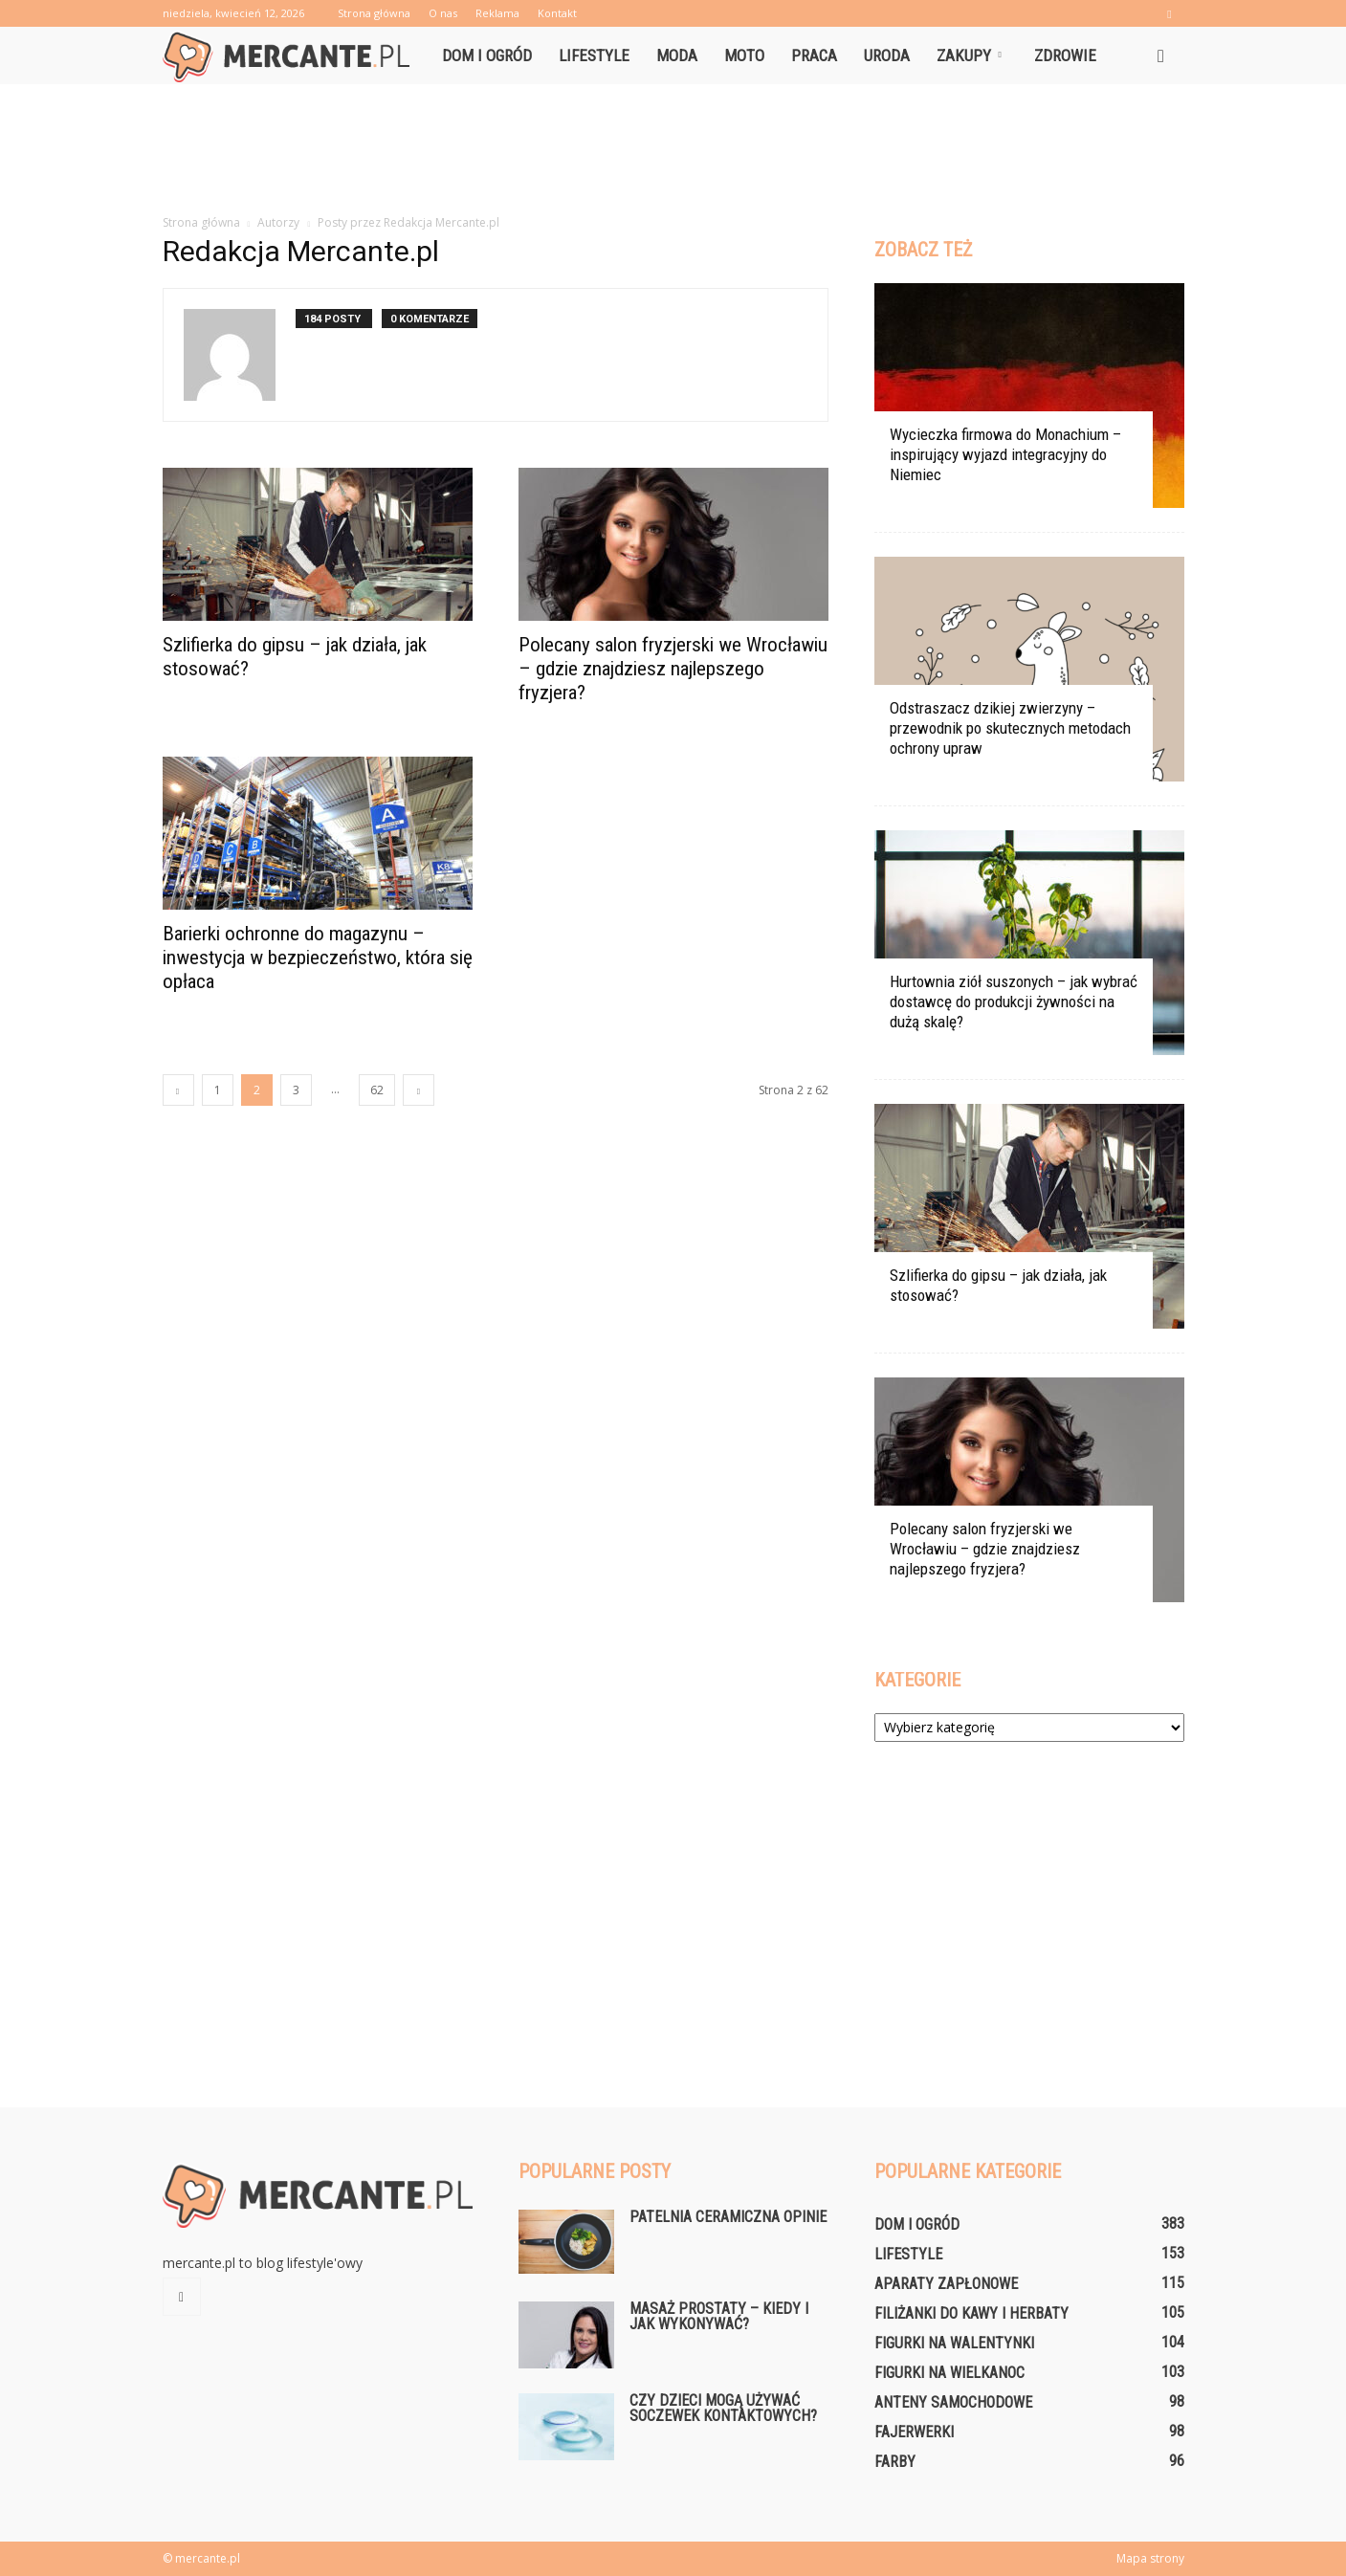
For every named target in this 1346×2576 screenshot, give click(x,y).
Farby (895, 2462)
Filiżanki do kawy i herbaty (971, 2313)
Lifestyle (594, 55)
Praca (814, 55)
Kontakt (557, 13)
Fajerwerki (914, 2432)
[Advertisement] (673, 150)
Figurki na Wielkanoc (949, 2373)
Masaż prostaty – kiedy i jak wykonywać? (718, 2316)
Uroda (887, 55)
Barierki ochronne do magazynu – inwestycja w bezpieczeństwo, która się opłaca (318, 957)
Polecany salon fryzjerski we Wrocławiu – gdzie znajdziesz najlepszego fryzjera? (673, 668)
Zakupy (969, 55)
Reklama (497, 13)
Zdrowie (1065, 55)
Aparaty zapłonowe (946, 2284)
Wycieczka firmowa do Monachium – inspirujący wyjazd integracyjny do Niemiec (1005, 454)
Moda (676, 55)
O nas (443, 13)
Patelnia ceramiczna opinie (728, 2217)
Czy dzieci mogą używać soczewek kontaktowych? (723, 2408)
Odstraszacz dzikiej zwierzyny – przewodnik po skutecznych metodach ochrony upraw (1010, 728)
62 (377, 1090)
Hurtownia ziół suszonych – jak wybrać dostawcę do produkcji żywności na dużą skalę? (1013, 1001)
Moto (744, 55)
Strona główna (374, 13)
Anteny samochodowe (953, 2402)
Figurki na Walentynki (954, 2343)
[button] (1161, 55)
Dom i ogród (487, 55)
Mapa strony (1150, 2558)
